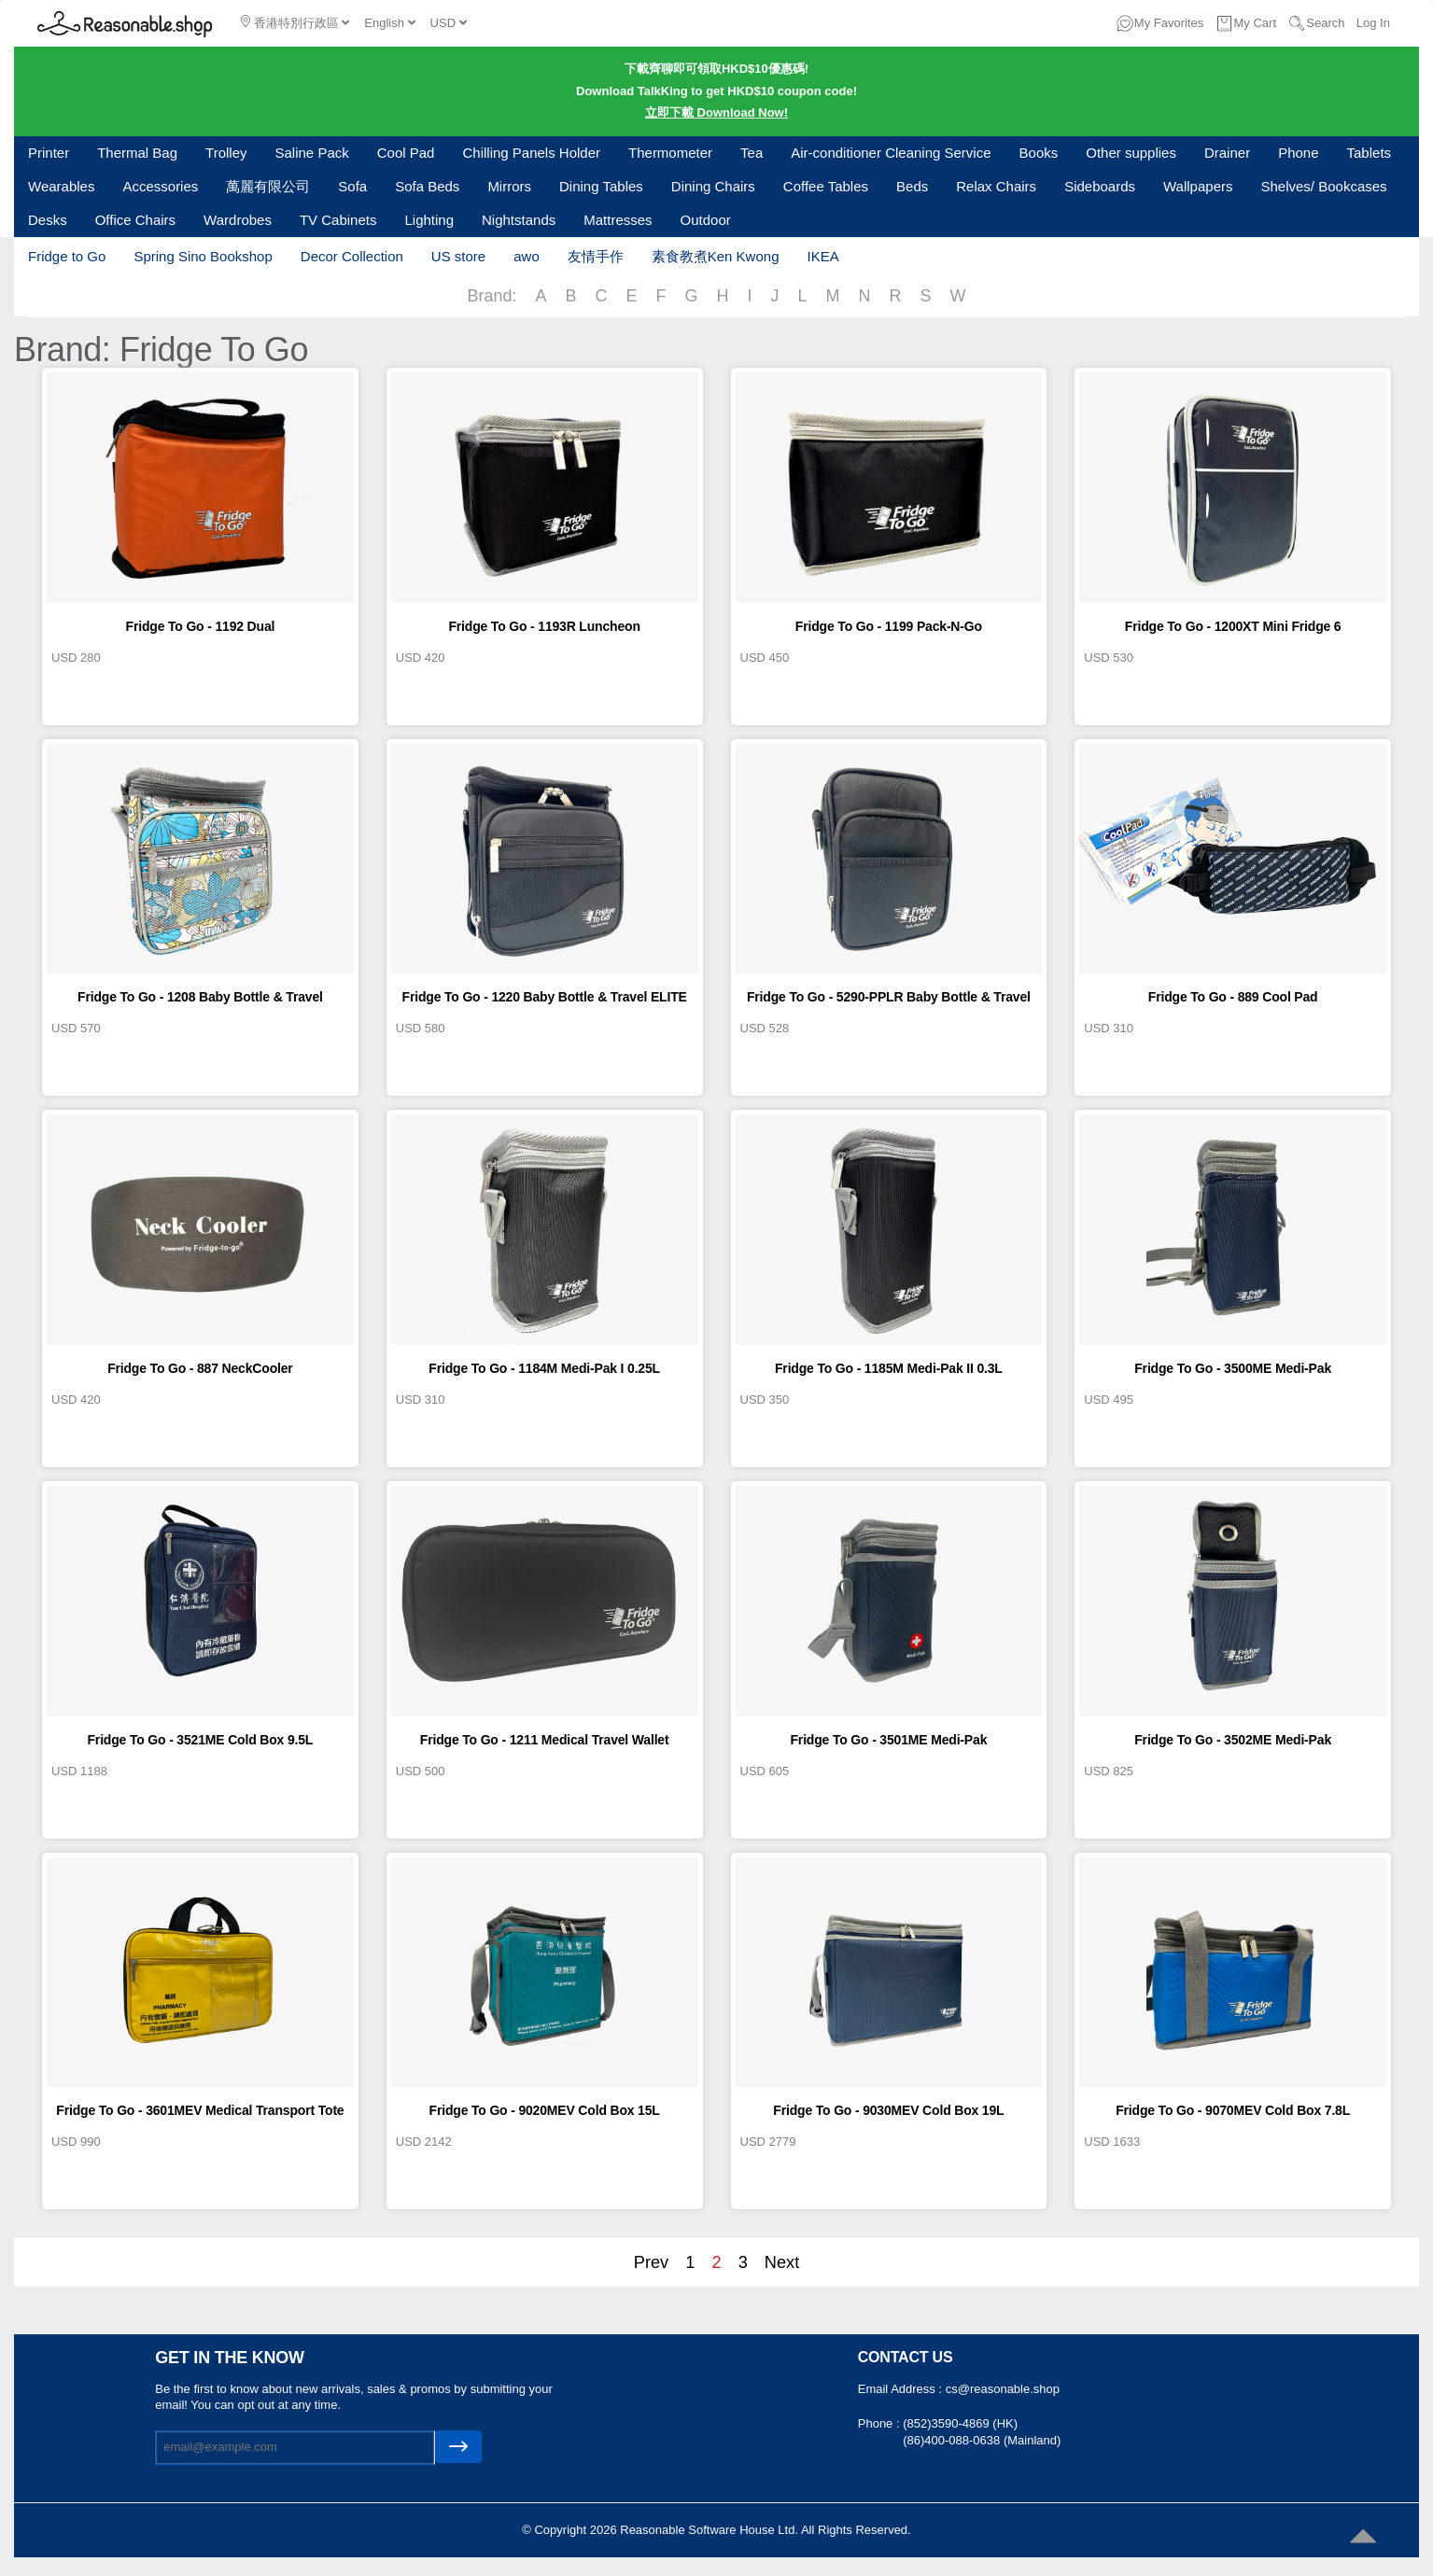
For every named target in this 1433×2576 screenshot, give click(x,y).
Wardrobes (238, 220)
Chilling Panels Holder (531, 153)
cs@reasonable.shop (1003, 2389)
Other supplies (1131, 153)
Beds (912, 186)
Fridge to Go (66, 256)
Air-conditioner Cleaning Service (890, 153)
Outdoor (706, 220)
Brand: (491, 296)
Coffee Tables (825, 186)
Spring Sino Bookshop (202, 256)
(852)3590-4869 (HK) (960, 2423)
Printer (48, 153)
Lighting (429, 220)
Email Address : (902, 2389)
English (389, 23)
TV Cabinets (338, 220)
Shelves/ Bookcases (1324, 186)
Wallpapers (1197, 186)
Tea (751, 153)
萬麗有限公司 (268, 186)
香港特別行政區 (295, 22)
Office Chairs (135, 220)
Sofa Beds (427, 186)
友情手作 (596, 256)
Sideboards (1099, 186)
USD (448, 23)
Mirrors (509, 186)
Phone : (880, 2423)
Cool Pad (406, 153)
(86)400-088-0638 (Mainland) (982, 2440)
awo (526, 256)
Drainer (1227, 153)
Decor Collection (352, 256)
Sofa (352, 186)
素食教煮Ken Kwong (716, 256)
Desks (47, 220)
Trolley (225, 153)
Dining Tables (601, 186)
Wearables (61, 186)
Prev (651, 2262)
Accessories (160, 186)
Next (782, 2262)
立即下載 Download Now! (716, 112)
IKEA (822, 256)
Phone (1298, 153)
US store (458, 256)
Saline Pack (312, 153)
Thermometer (670, 153)
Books (1039, 153)
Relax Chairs (996, 186)
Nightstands (518, 220)
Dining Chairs (713, 186)
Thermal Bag (137, 153)
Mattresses (617, 220)
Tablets (1369, 153)
